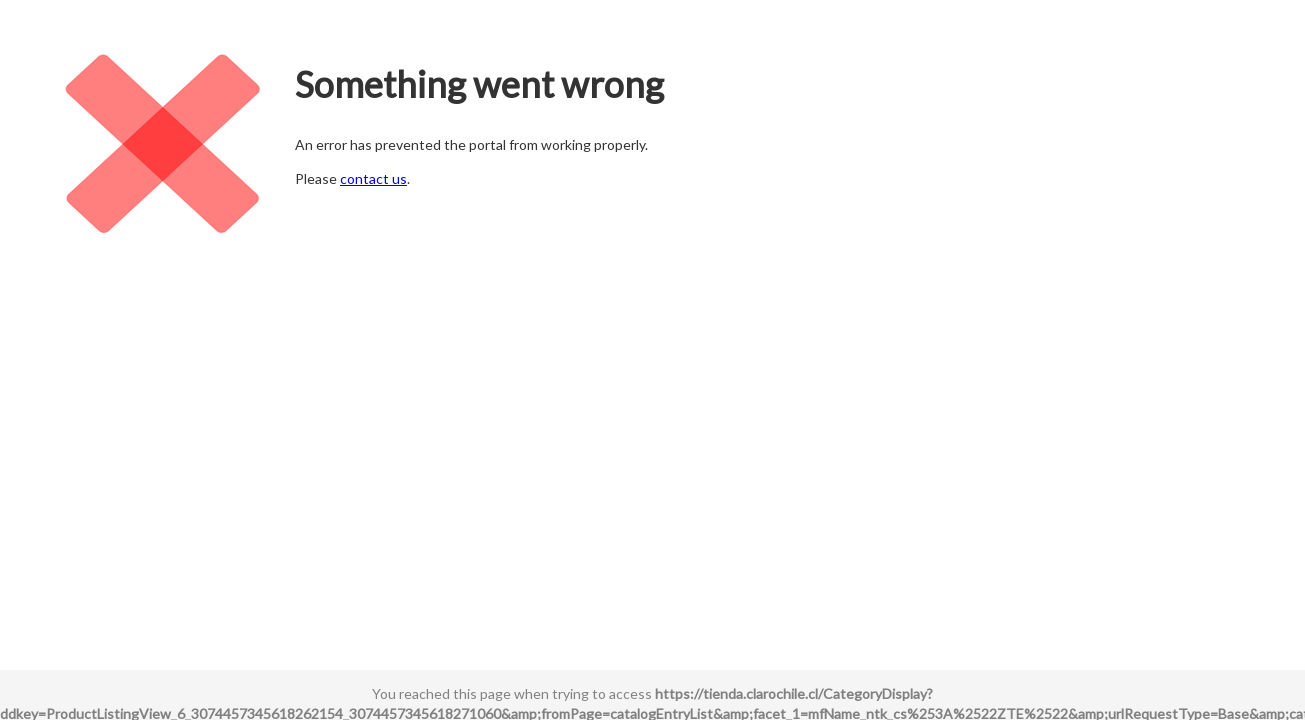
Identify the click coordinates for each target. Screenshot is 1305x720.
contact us (373, 178)
